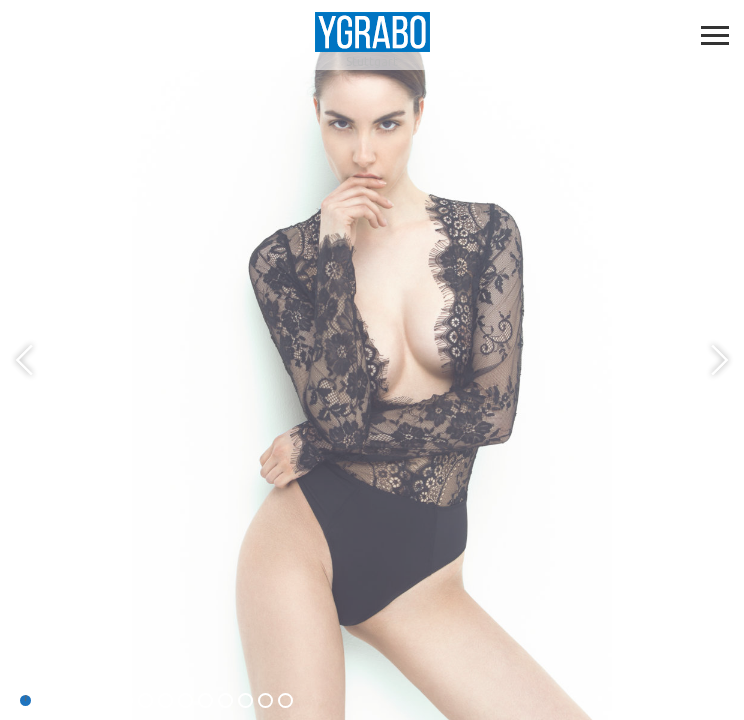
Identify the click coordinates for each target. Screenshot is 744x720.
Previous (27, 360)
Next (717, 360)
